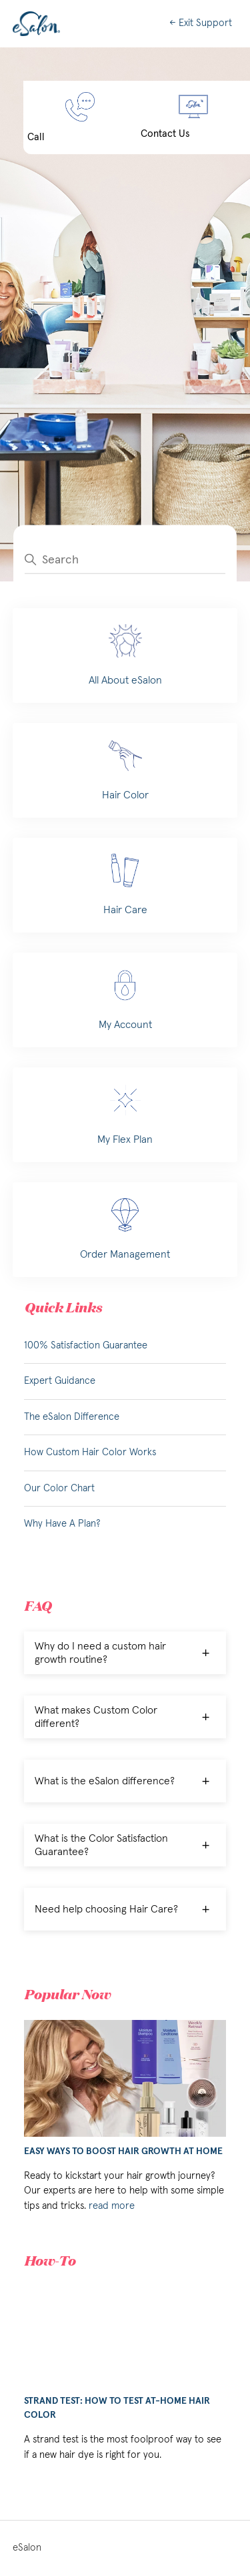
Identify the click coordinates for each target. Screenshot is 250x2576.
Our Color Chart (59, 1488)
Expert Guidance (59, 1381)
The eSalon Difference (71, 1417)
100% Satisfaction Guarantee (85, 1345)
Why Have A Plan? (62, 1524)
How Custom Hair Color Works (90, 1452)
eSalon (27, 2548)
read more (112, 2206)
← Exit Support (200, 23)
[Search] (125, 559)
